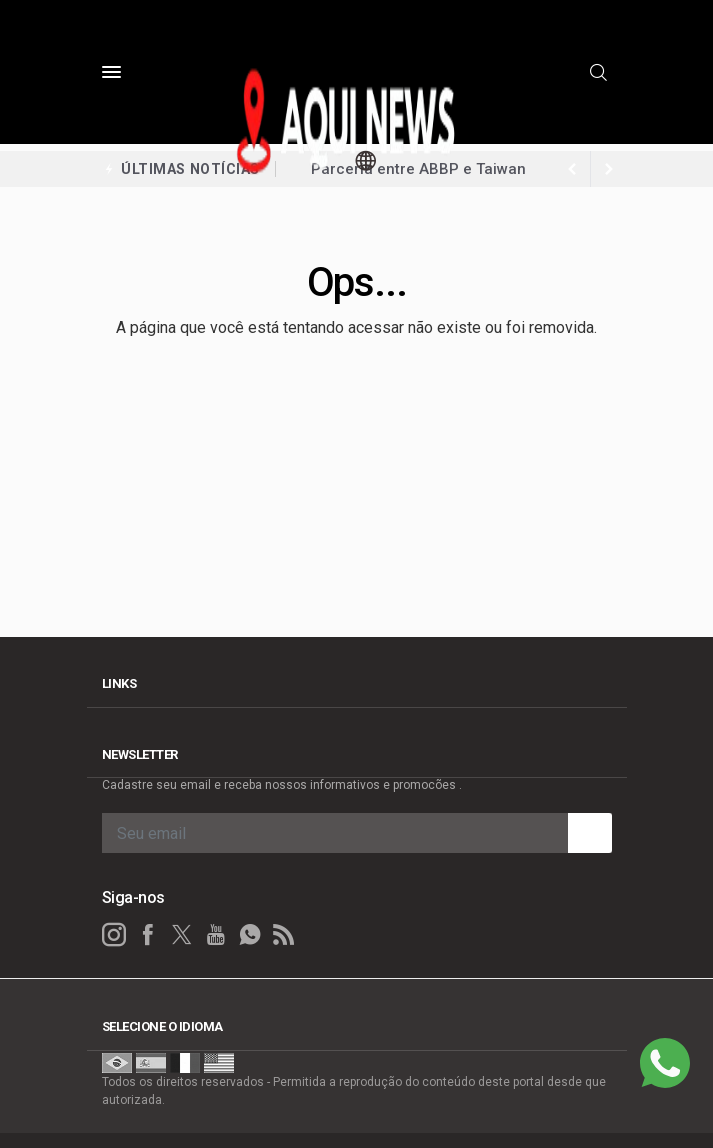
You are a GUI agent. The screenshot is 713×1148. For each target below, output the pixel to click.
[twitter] (182, 935)
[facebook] (148, 935)
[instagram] (114, 935)
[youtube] (216, 935)
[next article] (573, 169)
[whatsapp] (250, 935)
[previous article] (609, 169)
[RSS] (284, 935)
